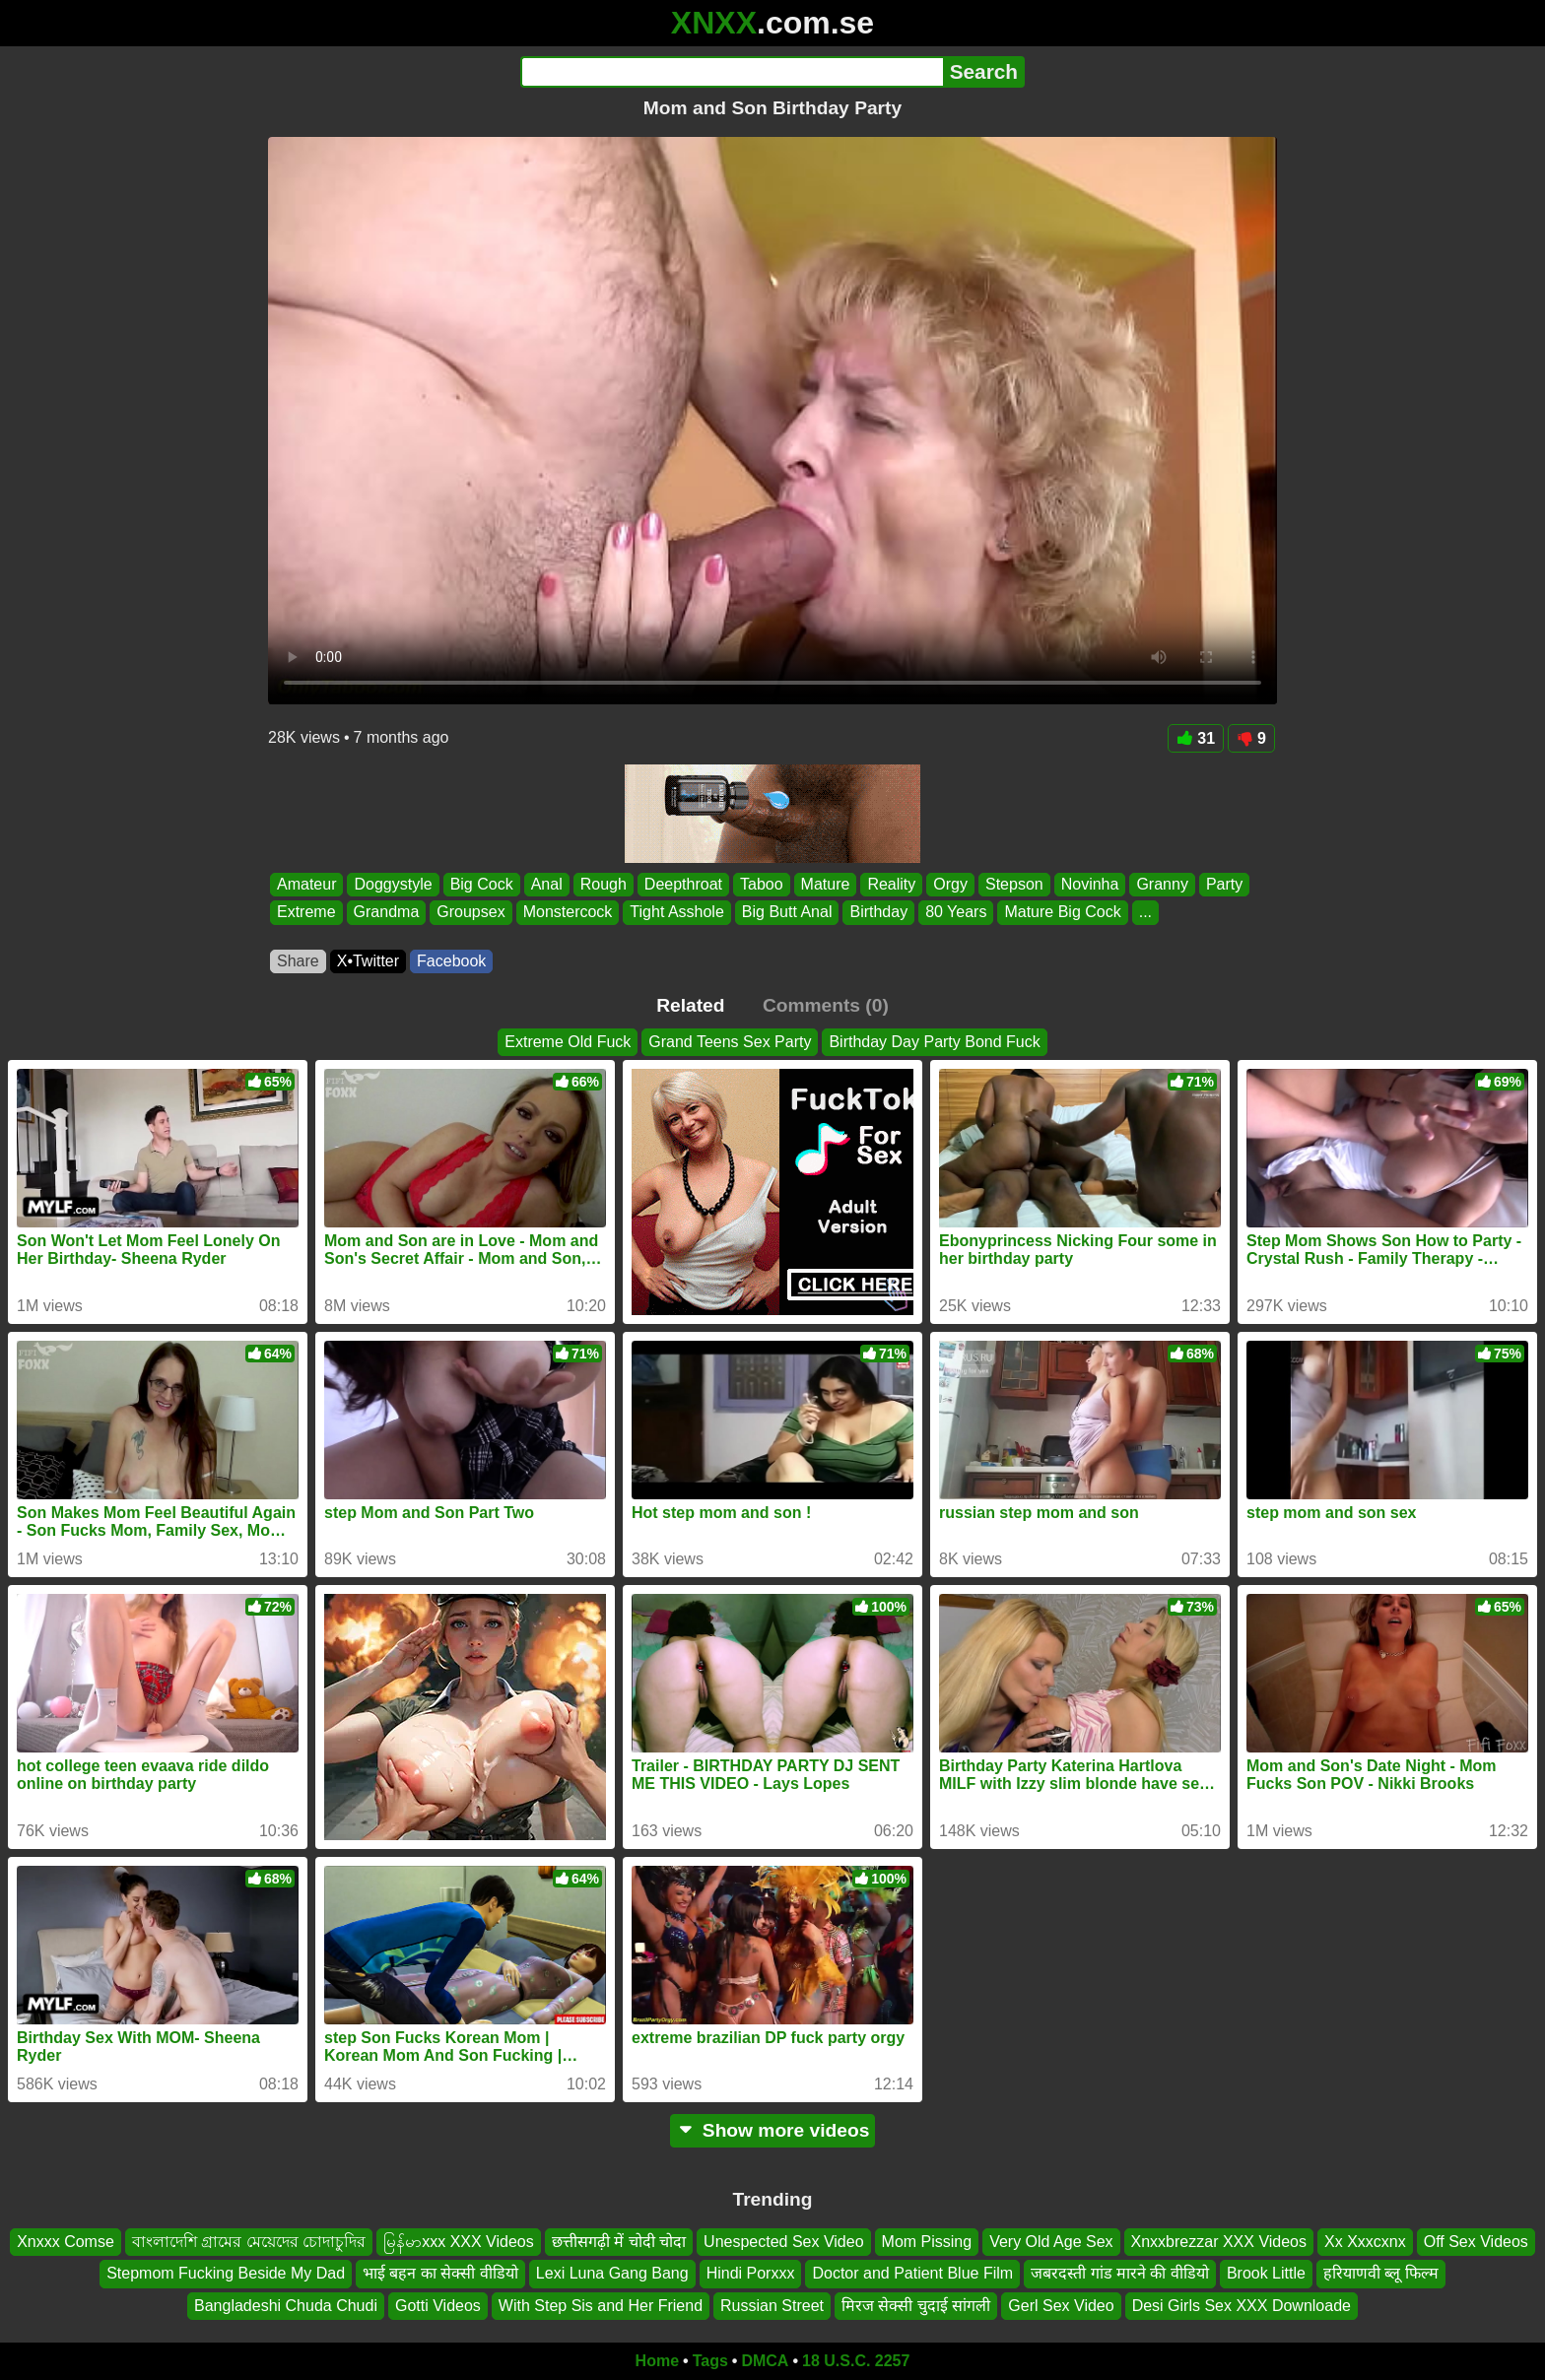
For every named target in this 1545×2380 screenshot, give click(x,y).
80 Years (955, 912)
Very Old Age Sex (1050, 2241)
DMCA (764, 2360)
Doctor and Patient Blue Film (912, 2274)
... (1145, 912)
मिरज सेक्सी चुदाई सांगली (915, 2305)
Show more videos (773, 2130)
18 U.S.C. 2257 (855, 2360)
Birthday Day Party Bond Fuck (934, 1041)
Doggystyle (393, 884)
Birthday (878, 912)
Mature (825, 884)
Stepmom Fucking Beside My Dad (225, 2274)
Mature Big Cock (1062, 912)
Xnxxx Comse (65, 2241)
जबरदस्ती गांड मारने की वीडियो (1120, 2274)
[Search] (731, 72)
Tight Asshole (676, 912)
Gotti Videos (438, 2305)
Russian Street (772, 2305)
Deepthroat (683, 884)
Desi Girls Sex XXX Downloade (1241, 2305)
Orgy (950, 884)
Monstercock (568, 912)
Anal (547, 884)
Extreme (306, 912)
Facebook (451, 961)
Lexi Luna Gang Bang (612, 2274)
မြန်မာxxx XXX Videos (458, 2241)
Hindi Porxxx (750, 2274)
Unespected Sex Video (783, 2241)
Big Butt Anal (787, 912)
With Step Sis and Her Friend (601, 2305)
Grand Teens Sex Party (729, 1041)
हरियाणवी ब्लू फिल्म (1381, 2274)
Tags (710, 2360)
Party (1224, 884)
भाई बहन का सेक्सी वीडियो (440, 2274)
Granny (1161, 884)
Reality (891, 884)
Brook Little (1266, 2274)
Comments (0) (826, 1005)
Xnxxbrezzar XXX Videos (1219, 2241)
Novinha (1090, 884)
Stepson (1014, 884)
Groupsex (470, 912)
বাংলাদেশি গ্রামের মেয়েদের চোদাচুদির (249, 2241)
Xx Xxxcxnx (1365, 2241)
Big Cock (481, 884)
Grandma (387, 912)
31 (1195, 738)
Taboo (761, 884)
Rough (603, 884)
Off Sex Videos (1476, 2241)
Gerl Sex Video (1060, 2305)
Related (690, 1005)
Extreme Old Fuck (567, 1041)
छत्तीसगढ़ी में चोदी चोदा (619, 2241)
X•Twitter (368, 961)
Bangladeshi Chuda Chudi (285, 2305)
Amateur (306, 884)
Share (298, 961)
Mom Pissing (927, 2241)
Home (657, 2360)
